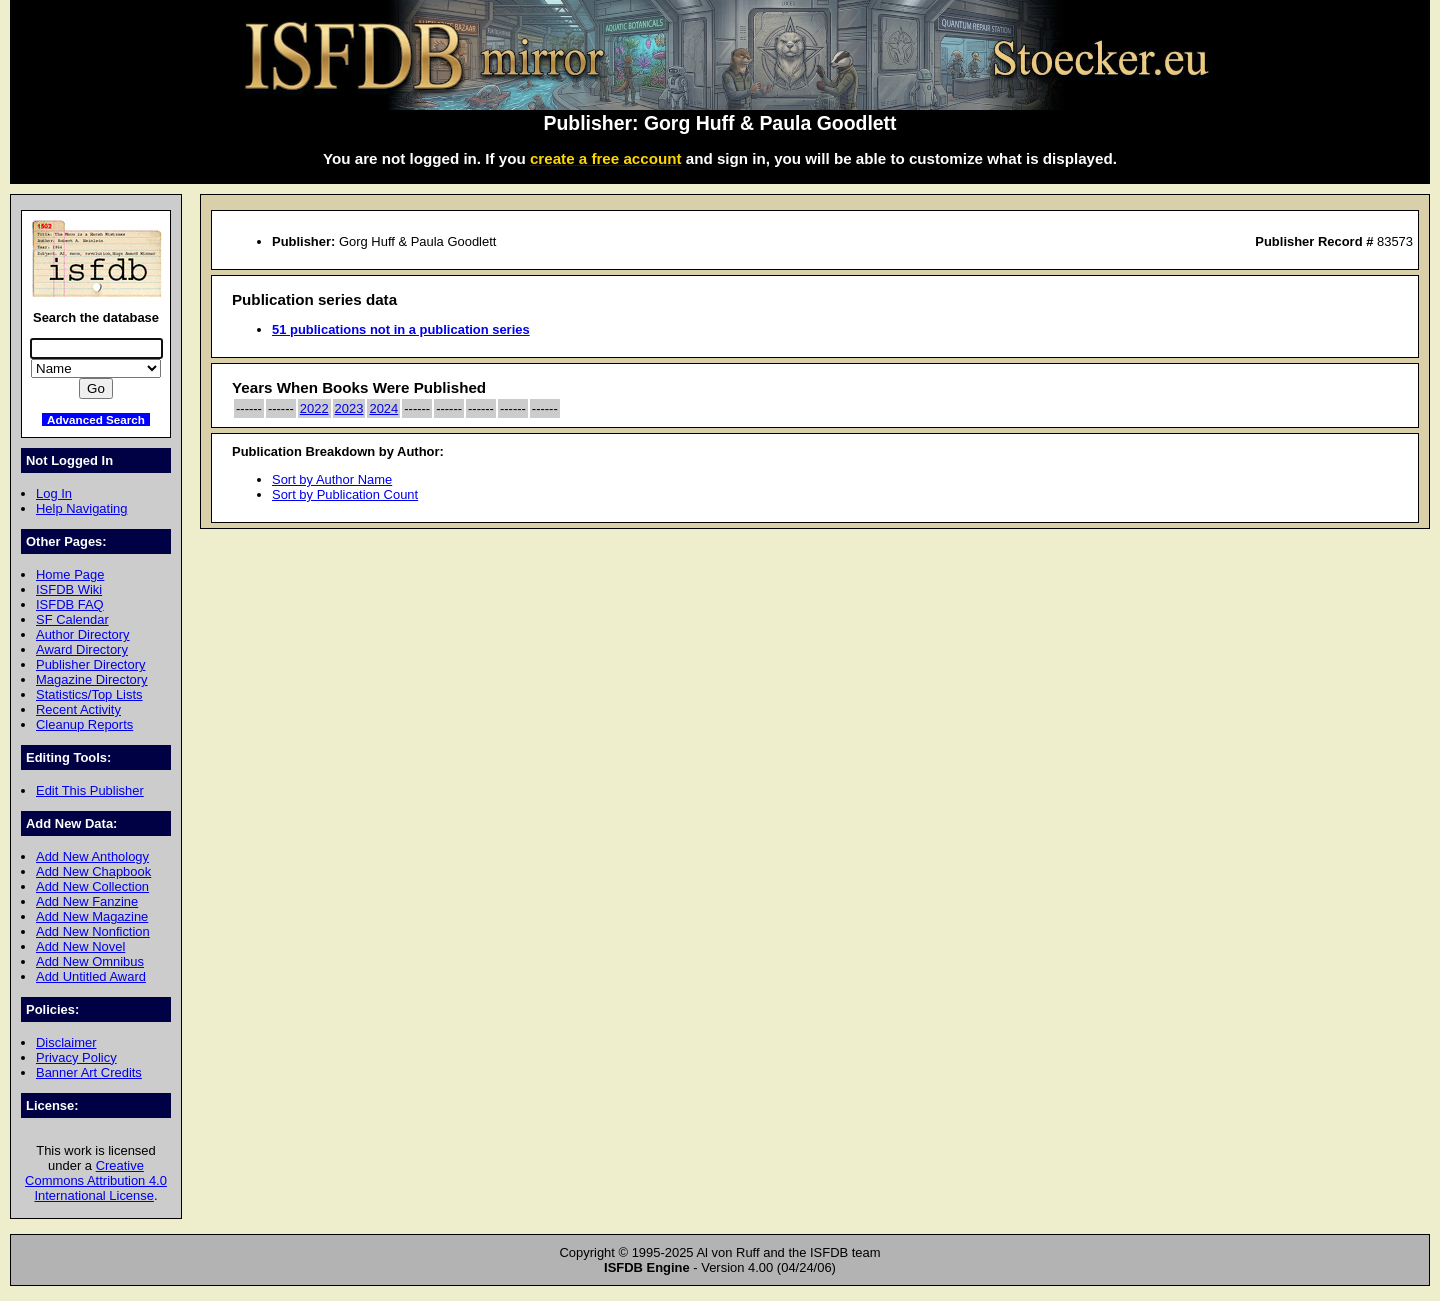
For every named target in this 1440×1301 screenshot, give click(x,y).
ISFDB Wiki (69, 589)
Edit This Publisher (90, 790)
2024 (383, 408)
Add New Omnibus (90, 961)
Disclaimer (66, 1042)
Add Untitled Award (91, 976)
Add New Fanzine (87, 901)
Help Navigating (81, 508)
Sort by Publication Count (345, 494)
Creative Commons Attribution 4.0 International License (96, 1180)
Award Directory (82, 649)
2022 (314, 408)
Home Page (70, 574)
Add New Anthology (92, 856)
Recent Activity (78, 709)
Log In (54, 493)
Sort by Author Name (332, 479)
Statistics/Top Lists (89, 694)
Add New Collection (92, 886)
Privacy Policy (76, 1057)
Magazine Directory (92, 679)
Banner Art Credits (89, 1072)
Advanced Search (96, 419)
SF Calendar (72, 619)
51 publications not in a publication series (401, 329)
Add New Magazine (92, 916)
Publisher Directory (90, 664)
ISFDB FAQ (70, 604)
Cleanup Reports (84, 724)
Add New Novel (80, 946)
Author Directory (83, 634)
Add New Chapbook (93, 871)
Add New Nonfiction (93, 931)
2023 (349, 408)
